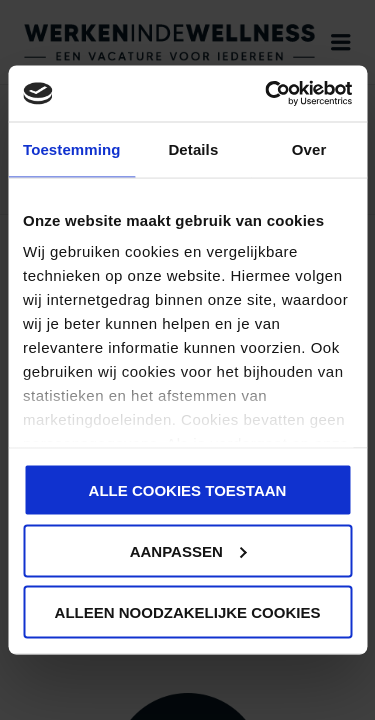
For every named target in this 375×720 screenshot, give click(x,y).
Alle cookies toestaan (188, 489)
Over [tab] (309, 148)
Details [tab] (193, 148)
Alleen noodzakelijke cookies (188, 611)
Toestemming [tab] (72, 148)
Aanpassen (188, 550)
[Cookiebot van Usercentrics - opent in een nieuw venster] (267, 94)
